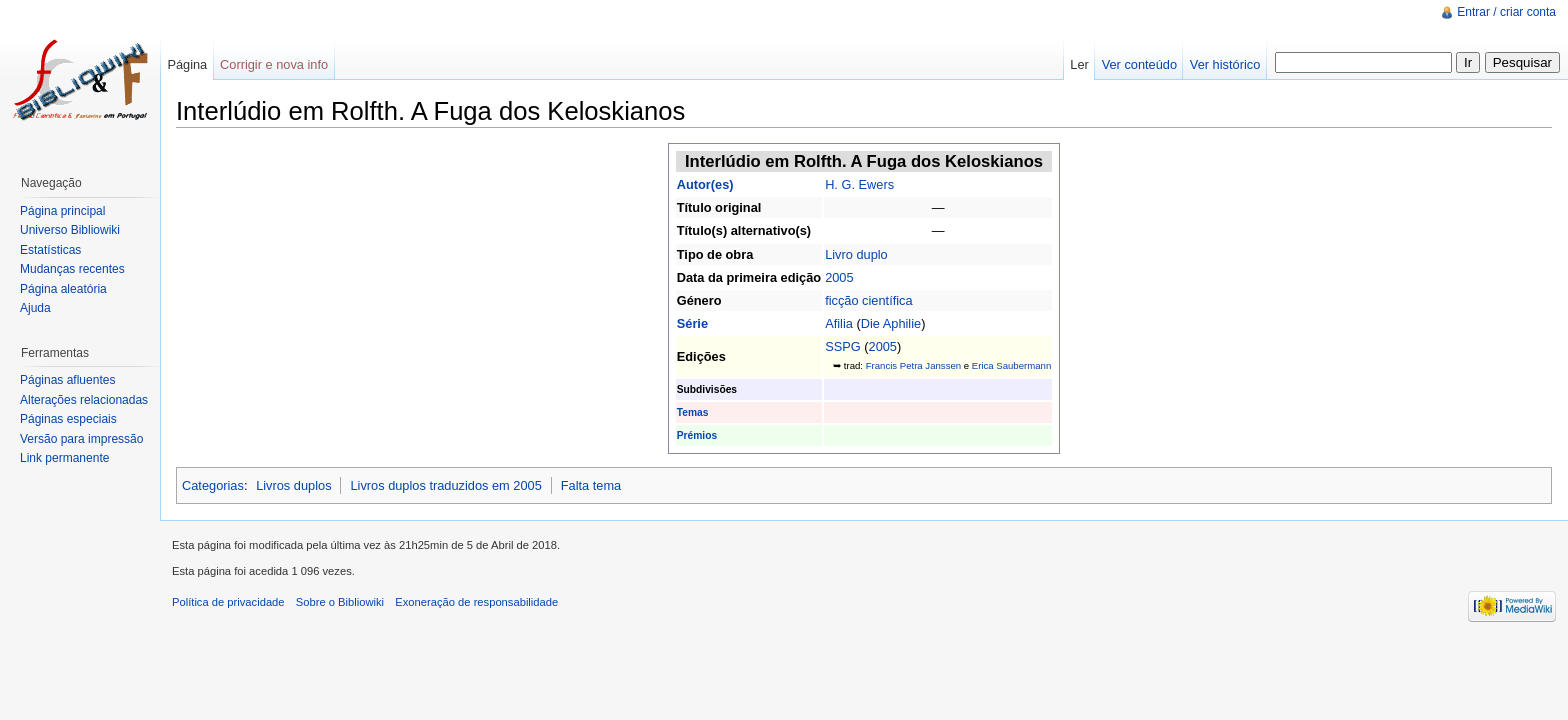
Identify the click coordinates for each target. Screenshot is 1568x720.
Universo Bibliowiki (70, 230)
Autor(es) (705, 184)
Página (187, 64)
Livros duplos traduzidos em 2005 (445, 485)
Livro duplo (856, 254)
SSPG (843, 346)
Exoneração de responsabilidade (476, 602)
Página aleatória (63, 289)
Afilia (839, 323)
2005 (839, 277)
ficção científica (869, 300)
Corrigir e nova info (274, 64)
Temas (693, 412)
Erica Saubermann (1011, 365)
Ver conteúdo (1139, 64)
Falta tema (591, 485)
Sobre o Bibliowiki (340, 602)
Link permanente (64, 458)
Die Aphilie (891, 323)
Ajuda (35, 308)
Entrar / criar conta (1506, 12)
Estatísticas (50, 250)
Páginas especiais (68, 419)
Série (692, 323)
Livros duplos (293, 485)
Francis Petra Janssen (913, 365)
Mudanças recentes (72, 269)
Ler (1079, 64)
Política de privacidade (228, 602)
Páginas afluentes (67, 380)
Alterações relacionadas (84, 400)
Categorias (213, 485)
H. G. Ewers (859, 184)
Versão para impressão (81, 439)
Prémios (697, 435)
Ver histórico (1225, 64)
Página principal (62, 211)
